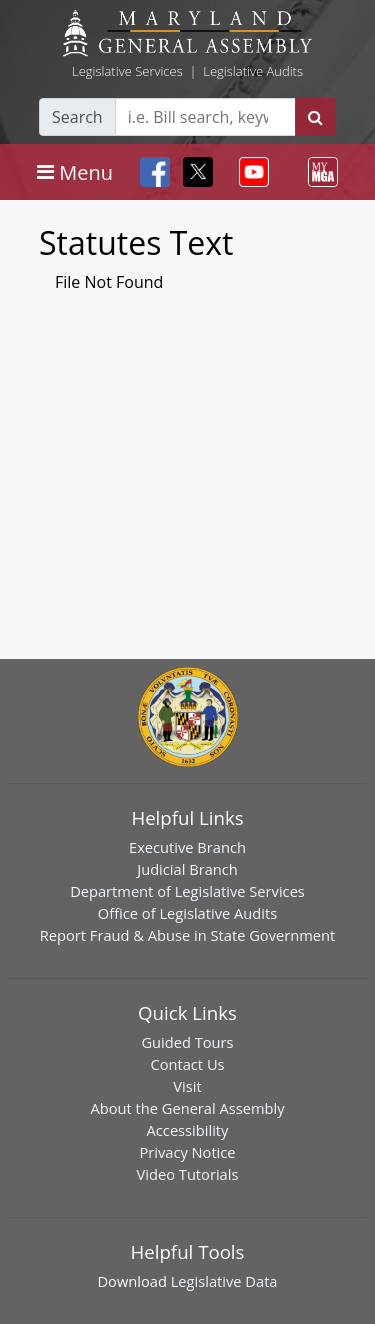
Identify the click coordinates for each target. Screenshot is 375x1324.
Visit (187, 1086)
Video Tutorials (188, 1174)
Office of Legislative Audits (187, 913)
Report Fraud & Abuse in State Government (187, 935)
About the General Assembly (187, 1108)
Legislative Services (127, 71)
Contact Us (187, 1064)
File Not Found (109, 282)
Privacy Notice (187, 1152)
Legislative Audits (253, 71)
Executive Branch (187, 847)
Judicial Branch (187, 869)
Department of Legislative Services (187, 891)
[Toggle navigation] (75, 172)
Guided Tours (187, 1042)
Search (77, 117)
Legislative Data (224, 1281)
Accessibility (188, 1130)
